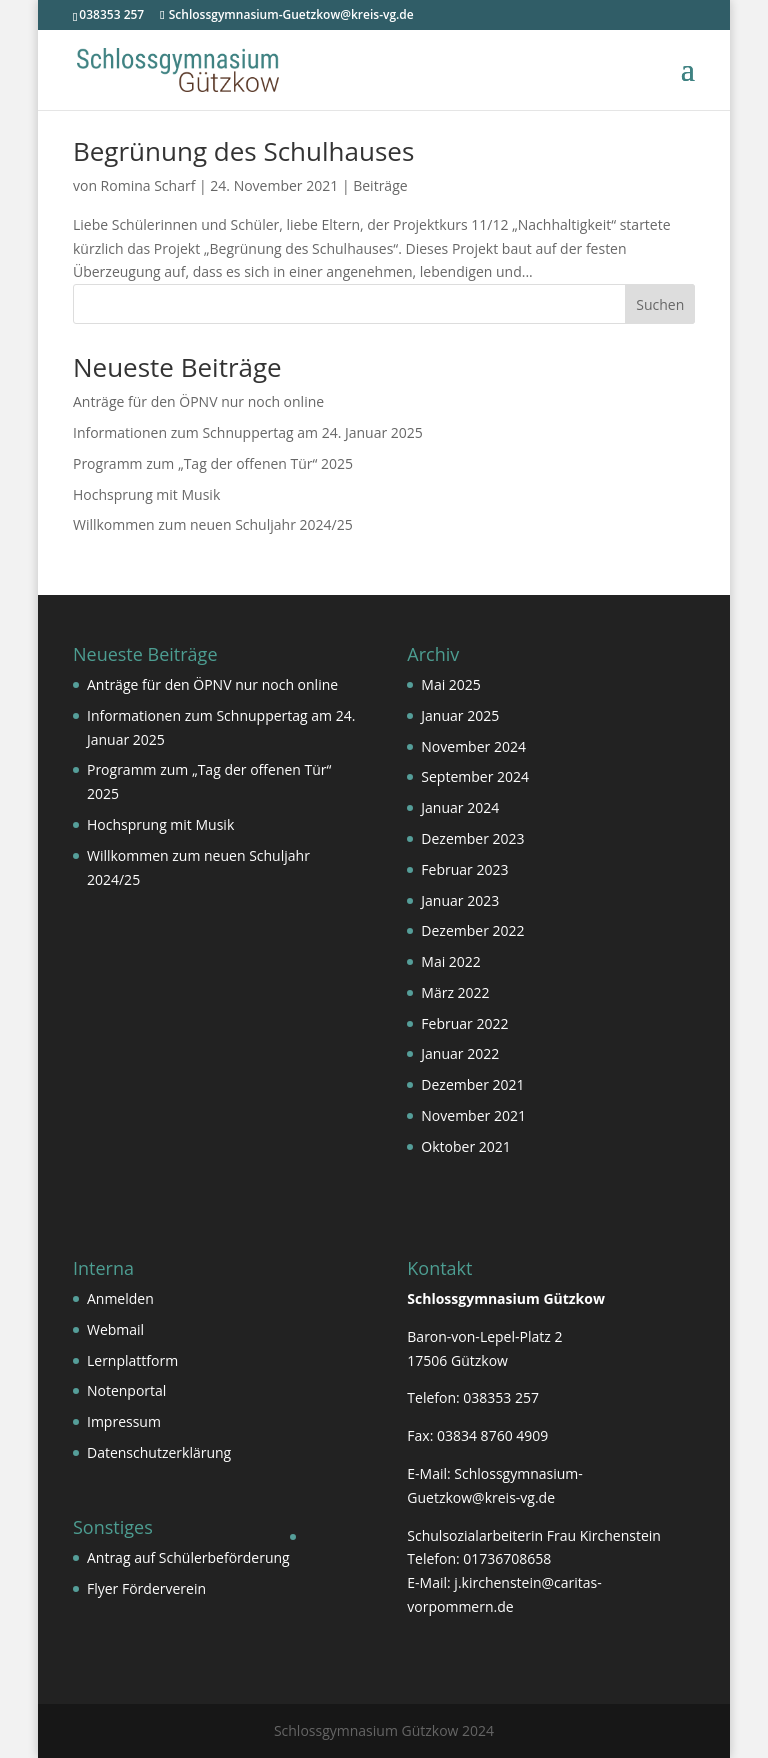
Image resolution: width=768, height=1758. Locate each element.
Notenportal (126, 1390)
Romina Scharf (148, 185)
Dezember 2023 (472, 838)
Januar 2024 (460, 807)
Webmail (115, 1329)
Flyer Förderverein (146, 1588)
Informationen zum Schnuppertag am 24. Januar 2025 (248, 432)
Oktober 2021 (465, 1146)
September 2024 (475, 776)
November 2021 (473, 1115)
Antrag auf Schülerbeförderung (188, 1557)
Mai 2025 (451, 684)
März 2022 (455, 992)
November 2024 (473, 746)
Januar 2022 (460, 1053)
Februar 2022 (464, 1023)
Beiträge (380, 185)
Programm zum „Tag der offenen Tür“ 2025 (213, 463)
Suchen (660, 304)
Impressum (124, 1421)
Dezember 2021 (472, 1084)
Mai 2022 (451, 961)
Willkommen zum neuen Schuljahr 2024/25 (213, 524)
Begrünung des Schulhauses (243, 151)
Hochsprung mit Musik (146, 494)
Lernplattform (132, 1360)
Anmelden (120, 1298)
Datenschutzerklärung (159, 1452)
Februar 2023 (464, 869)
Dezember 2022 (472, 930)
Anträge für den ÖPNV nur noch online (198, 401)
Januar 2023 (460, 900)
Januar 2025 (460, 715)
